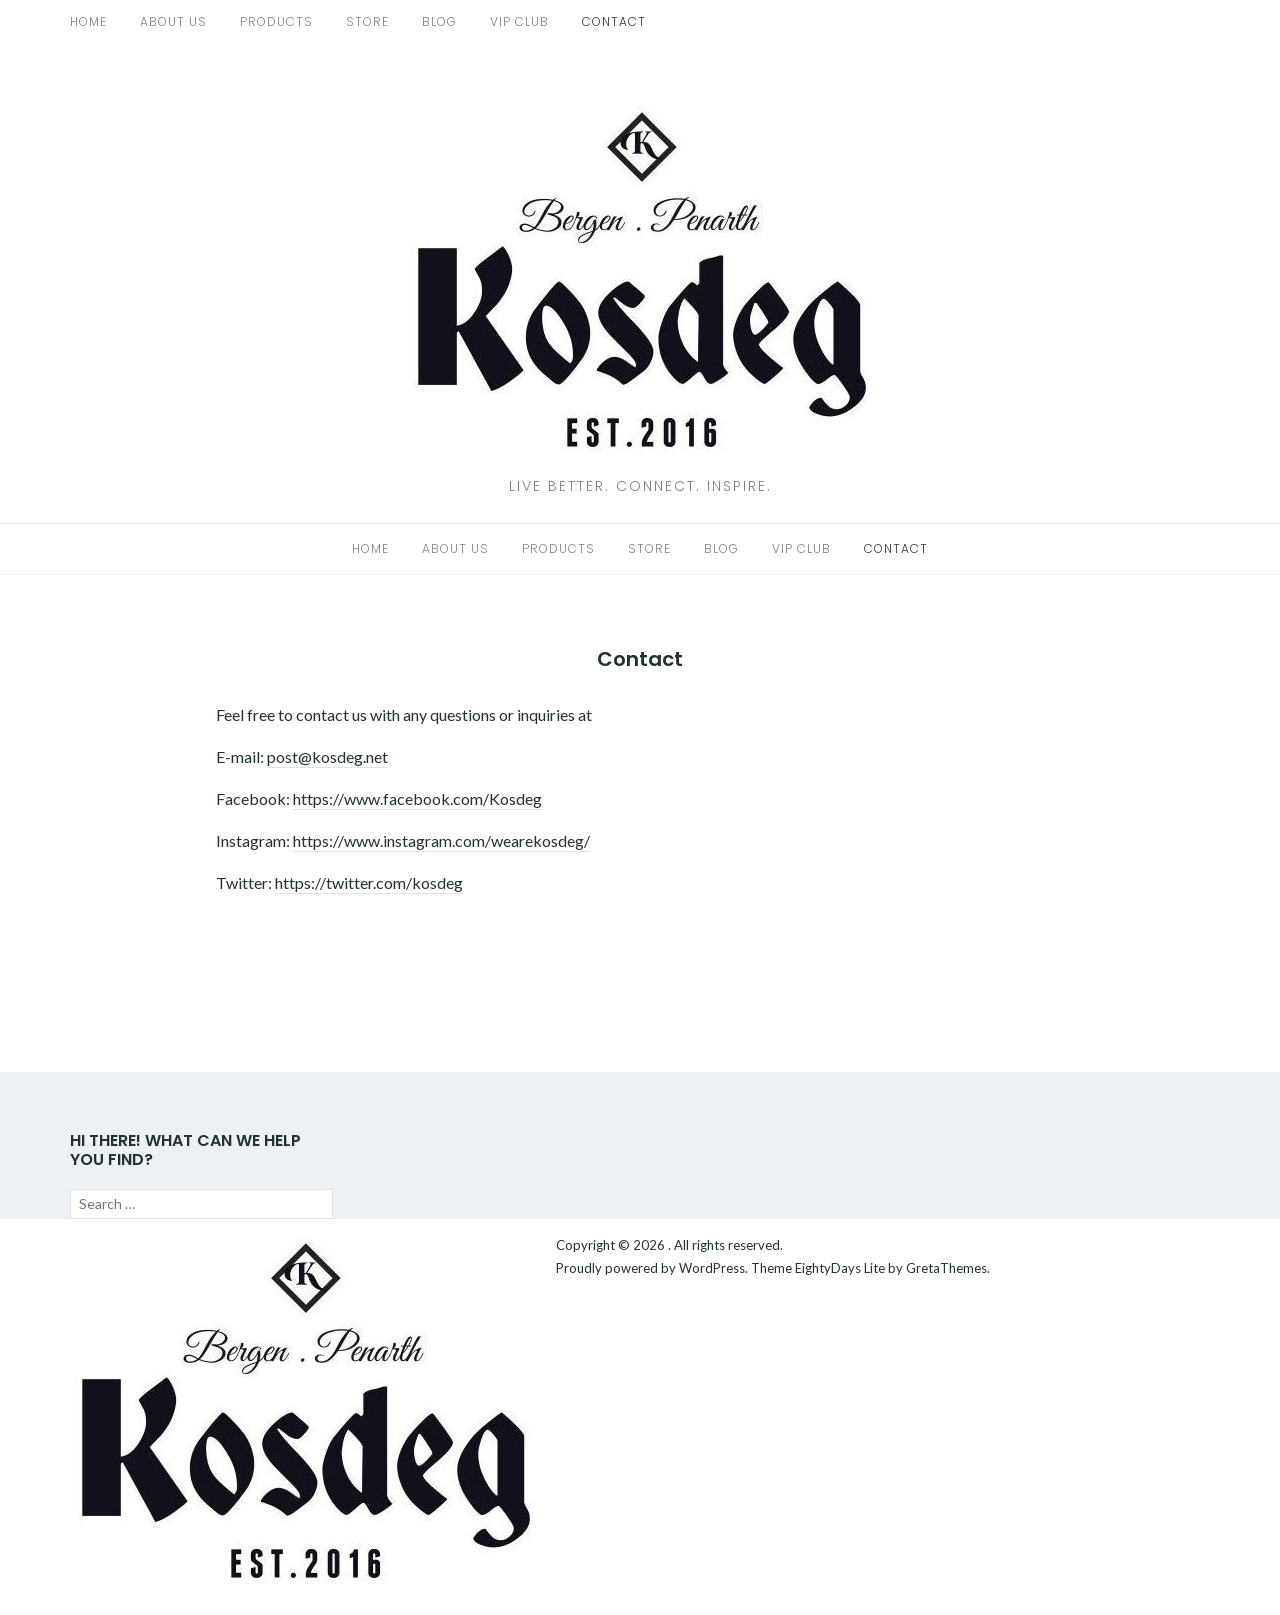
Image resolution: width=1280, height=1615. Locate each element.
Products (276, 21)
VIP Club (519, 21)
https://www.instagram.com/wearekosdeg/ (441, 840)
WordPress (712, 1268)
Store (367, 21)
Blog (439, 21)
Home (88, 21)
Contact (614, 21)
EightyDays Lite (840, 1268)
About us (173, 21)
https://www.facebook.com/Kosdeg (417, 798)
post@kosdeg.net (327, 756)
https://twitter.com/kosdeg (369, 882)
